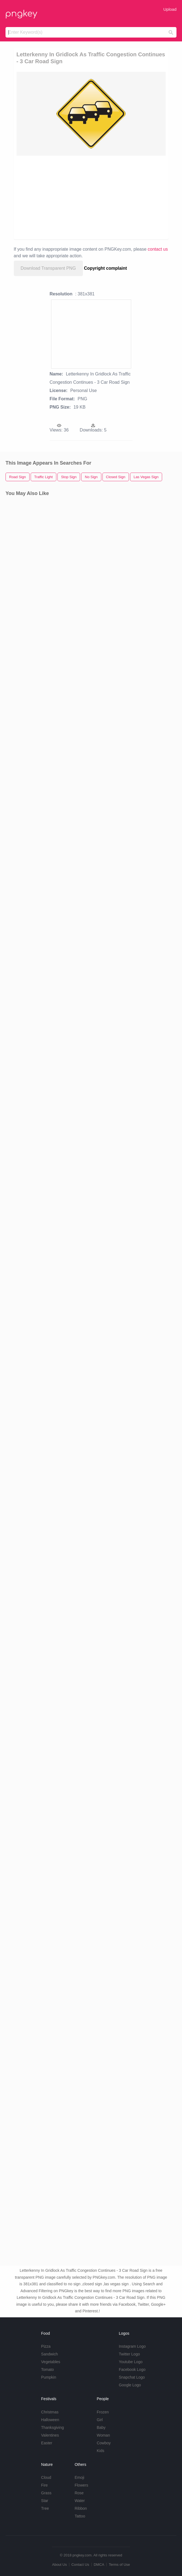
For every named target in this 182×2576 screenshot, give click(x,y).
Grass (46, 2493)
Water (80, 2500)
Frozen (103, 2412)
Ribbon (81, 2508)
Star (44, 2500)
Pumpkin (48, 2377)
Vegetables (50, 2362)
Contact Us (80, 2564)
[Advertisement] (91, 197)
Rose (79, 2493)
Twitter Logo (129, 2354)
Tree (45, 2508)
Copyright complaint (105, 268)
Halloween (50, 2420)
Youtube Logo (131, 2362)
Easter (46, 2443)
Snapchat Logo (132, 2377)
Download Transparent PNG (48, 268)
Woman (103, 2435)
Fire (44, 2485)
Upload (169, 9)
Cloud (46, 2477)
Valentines (50, 2435)
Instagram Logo (132, 2346)
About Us (59, 2564)
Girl (100, 2420)
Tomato (47, 2369)
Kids (100, 2450)
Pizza (46, 2346)
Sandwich (49, 2354)
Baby (101, 2427)
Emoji (79, 2477)
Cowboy (104, 2443)
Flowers (81, 2485)
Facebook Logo (132, 2369)
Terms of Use (119, 2564)
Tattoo (80, 2516)
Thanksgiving (52, 2427)
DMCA (99, 2564)
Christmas (50, 2412)
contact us (158, 249)
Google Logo (130, 2385)
